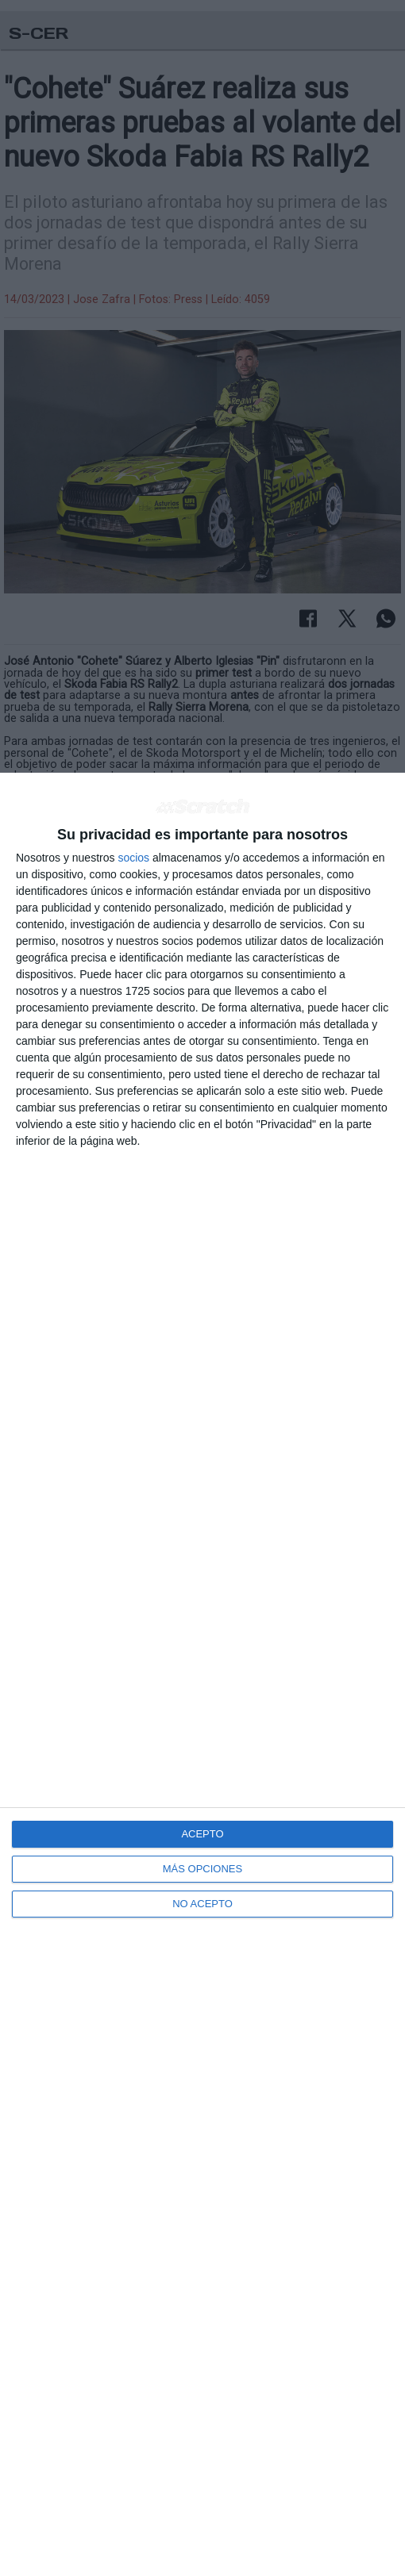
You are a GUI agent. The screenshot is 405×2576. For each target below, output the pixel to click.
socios (133, 857)
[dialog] (202, 1674)
